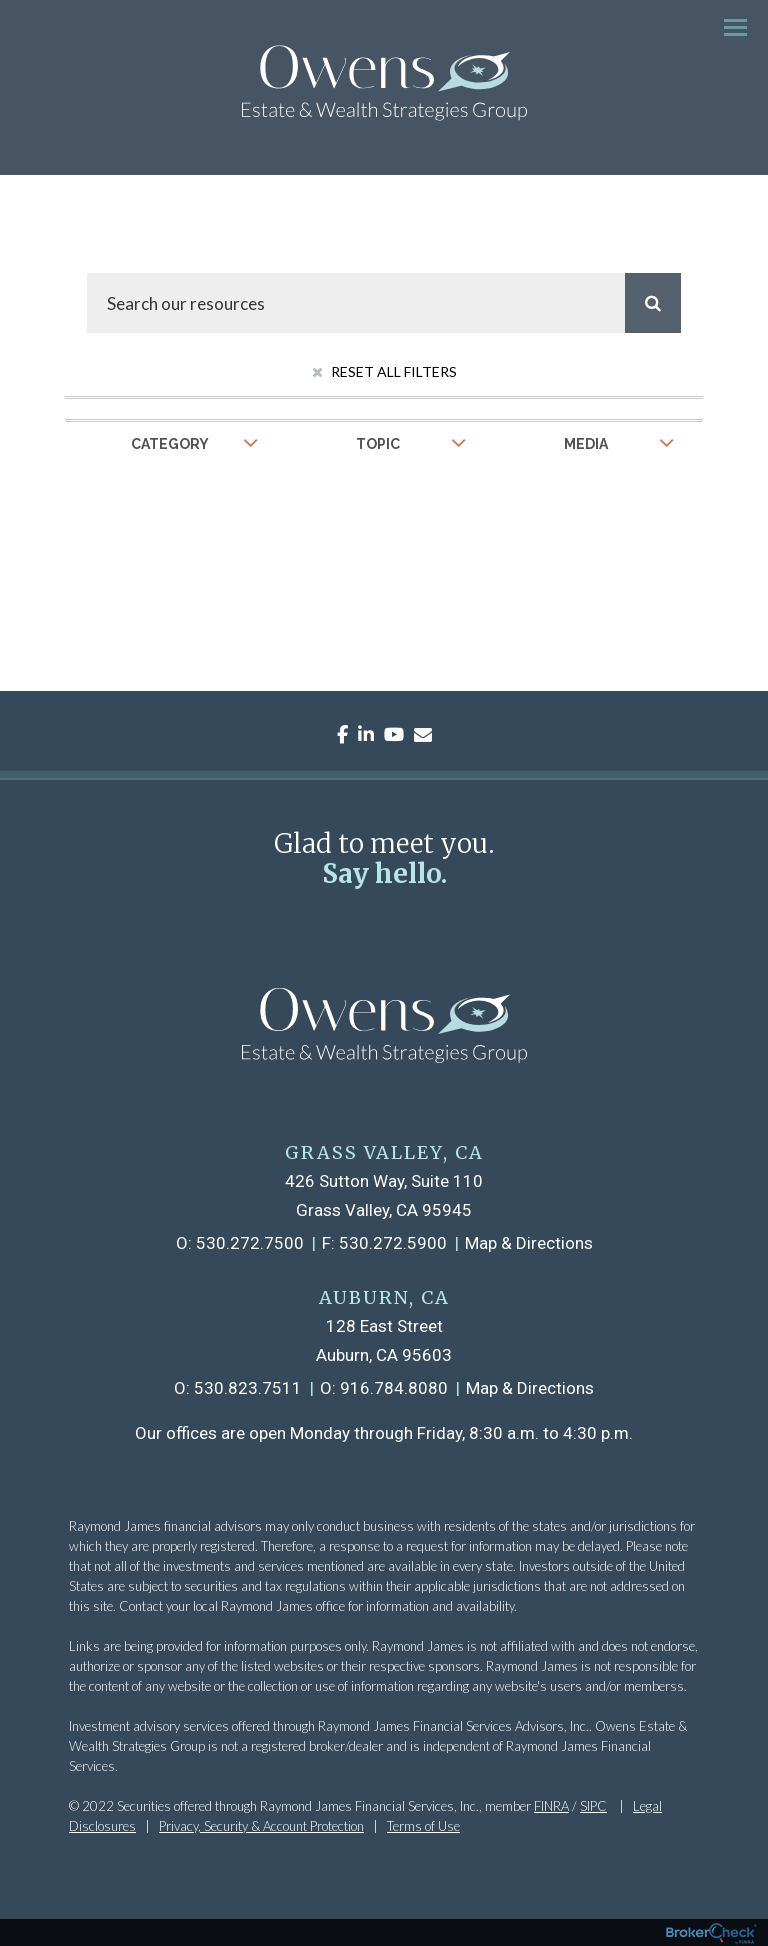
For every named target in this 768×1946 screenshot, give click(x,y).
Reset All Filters (384, 371)
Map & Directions (529, 1243)
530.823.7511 (248, 1388)
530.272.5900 (393, 1243)
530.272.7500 (250, 1243)
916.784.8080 (394, 1388)
